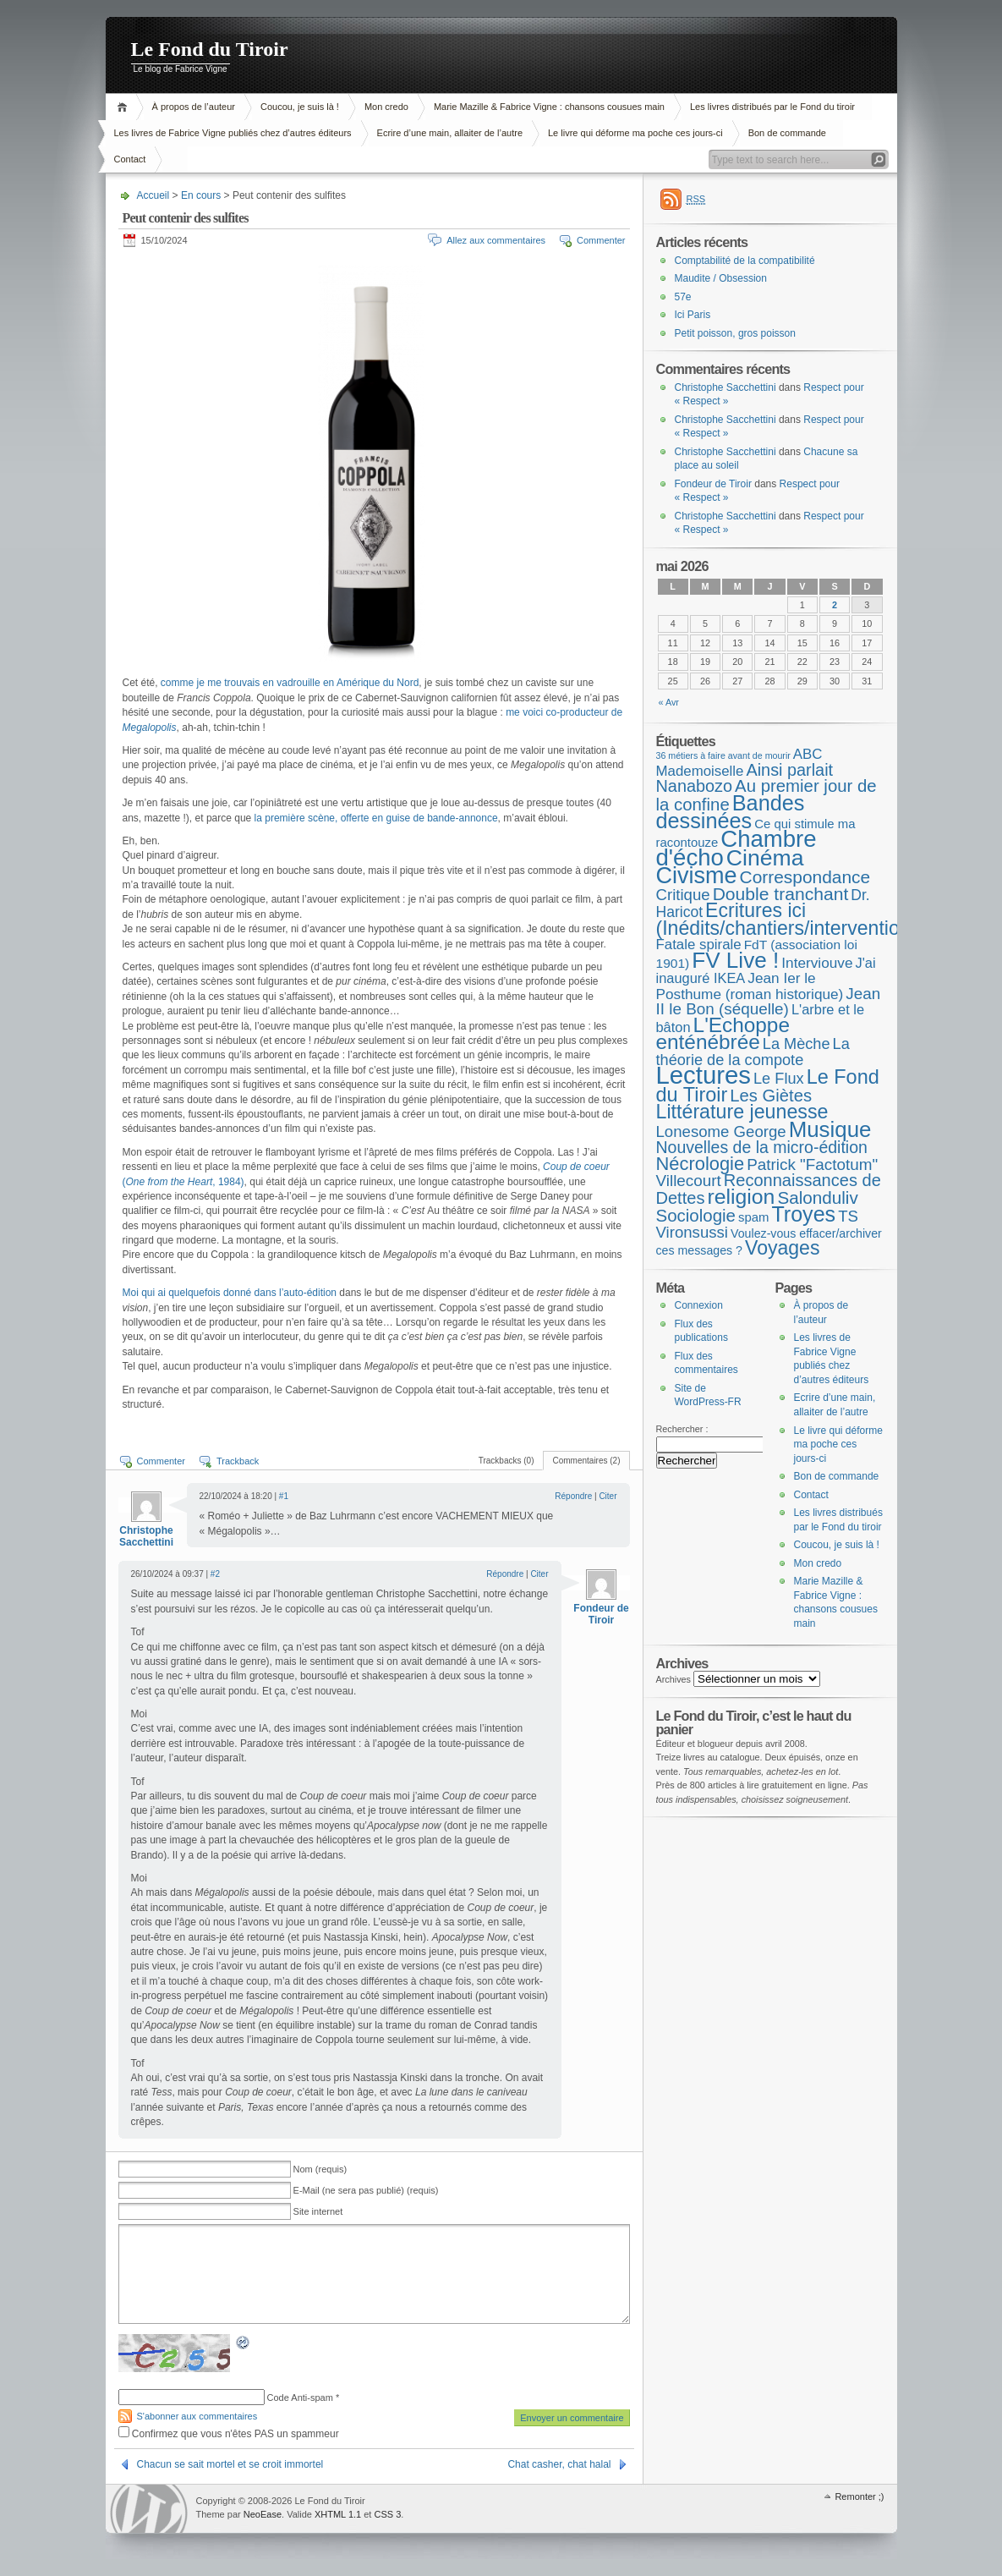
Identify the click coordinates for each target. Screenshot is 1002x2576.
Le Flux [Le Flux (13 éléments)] (778, 1078)
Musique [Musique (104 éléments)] (830, 1129)
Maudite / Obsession (721, 278)
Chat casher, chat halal (559, 2464)
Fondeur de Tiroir (600, 1614)
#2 (215, 1574)
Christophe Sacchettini (146, 1536)
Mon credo (386, 107)
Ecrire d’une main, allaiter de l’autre (450, 133)
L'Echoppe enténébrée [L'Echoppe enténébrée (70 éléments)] (723, 1033)
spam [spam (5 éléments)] (753, 1217)
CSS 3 (387, 2514)
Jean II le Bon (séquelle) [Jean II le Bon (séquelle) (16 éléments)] (768, 1002)
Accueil (125, 107)
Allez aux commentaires (495, 240)
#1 (283, 1496)
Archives (674, 1679)
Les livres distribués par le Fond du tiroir (772, 107)
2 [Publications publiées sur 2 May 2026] (834, 605)
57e (683, 297)
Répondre (573, 1496)
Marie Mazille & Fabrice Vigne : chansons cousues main (549, 107)
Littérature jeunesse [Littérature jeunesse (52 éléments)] (742, 1112)
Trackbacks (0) (506, 1460)
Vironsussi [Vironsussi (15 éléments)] (692, 1232)
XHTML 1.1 (338, 2514)
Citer (607, 1496)
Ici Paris (693, 315)
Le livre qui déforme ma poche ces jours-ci (635, 133)
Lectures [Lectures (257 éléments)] (704, 1075)
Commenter (601, 240)
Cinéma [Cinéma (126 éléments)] (765, 858)
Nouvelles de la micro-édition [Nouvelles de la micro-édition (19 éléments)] (762, 1147)
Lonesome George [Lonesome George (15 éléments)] (721, 1131)
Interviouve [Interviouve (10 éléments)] (816, 962)
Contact (130, 159)
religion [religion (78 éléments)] (741, 1196)
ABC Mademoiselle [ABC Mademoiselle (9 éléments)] (739, 762)
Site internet (318, 2211)
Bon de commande (787, 133)
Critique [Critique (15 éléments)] (683, 895)
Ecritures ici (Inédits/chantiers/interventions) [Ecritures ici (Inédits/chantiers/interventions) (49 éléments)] (791, 919)
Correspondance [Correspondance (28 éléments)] (805, 877)
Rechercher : (682, 1429)
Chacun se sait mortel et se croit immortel (230, 2464)
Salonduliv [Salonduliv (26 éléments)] (817, 1197)
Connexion (699, 1305)
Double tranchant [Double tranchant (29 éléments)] (781, 894)
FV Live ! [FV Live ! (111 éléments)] (735, 960)
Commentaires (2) (586, 1460)
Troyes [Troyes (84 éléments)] (803, 1214)
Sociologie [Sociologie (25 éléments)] (696, 1215)
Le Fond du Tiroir (209, 49)
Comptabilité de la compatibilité (745, 260)
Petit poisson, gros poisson (735, 333)
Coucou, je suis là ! (299, 107)
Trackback (237, 1461)
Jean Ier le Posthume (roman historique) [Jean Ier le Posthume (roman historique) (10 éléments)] (750, 985)
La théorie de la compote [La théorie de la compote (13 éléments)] (753, 1051)
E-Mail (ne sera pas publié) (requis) (366, 2190)
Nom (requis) (320, 2169)
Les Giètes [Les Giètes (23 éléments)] (771, 1095)
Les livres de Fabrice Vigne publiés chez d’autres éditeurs (233, 133)
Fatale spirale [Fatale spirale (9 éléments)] (699, 944)
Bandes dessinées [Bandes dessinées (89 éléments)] (730, 812)
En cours (201, 195)
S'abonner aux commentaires (197, 2416)
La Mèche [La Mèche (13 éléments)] (796, 1043)
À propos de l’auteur (193, 107)
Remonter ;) (859, 2496)
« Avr (669, 702)
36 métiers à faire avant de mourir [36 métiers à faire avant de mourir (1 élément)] (723, 755)
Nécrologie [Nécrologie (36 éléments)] (700, 1163)
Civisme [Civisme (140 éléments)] (696, 875)
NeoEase (263, 2514)
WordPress (149, 2509)
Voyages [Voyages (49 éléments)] (782, 1248)
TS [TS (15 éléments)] (848, 1216)
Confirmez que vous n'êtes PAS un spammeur (228, 2434)
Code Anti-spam (300, 2397)
